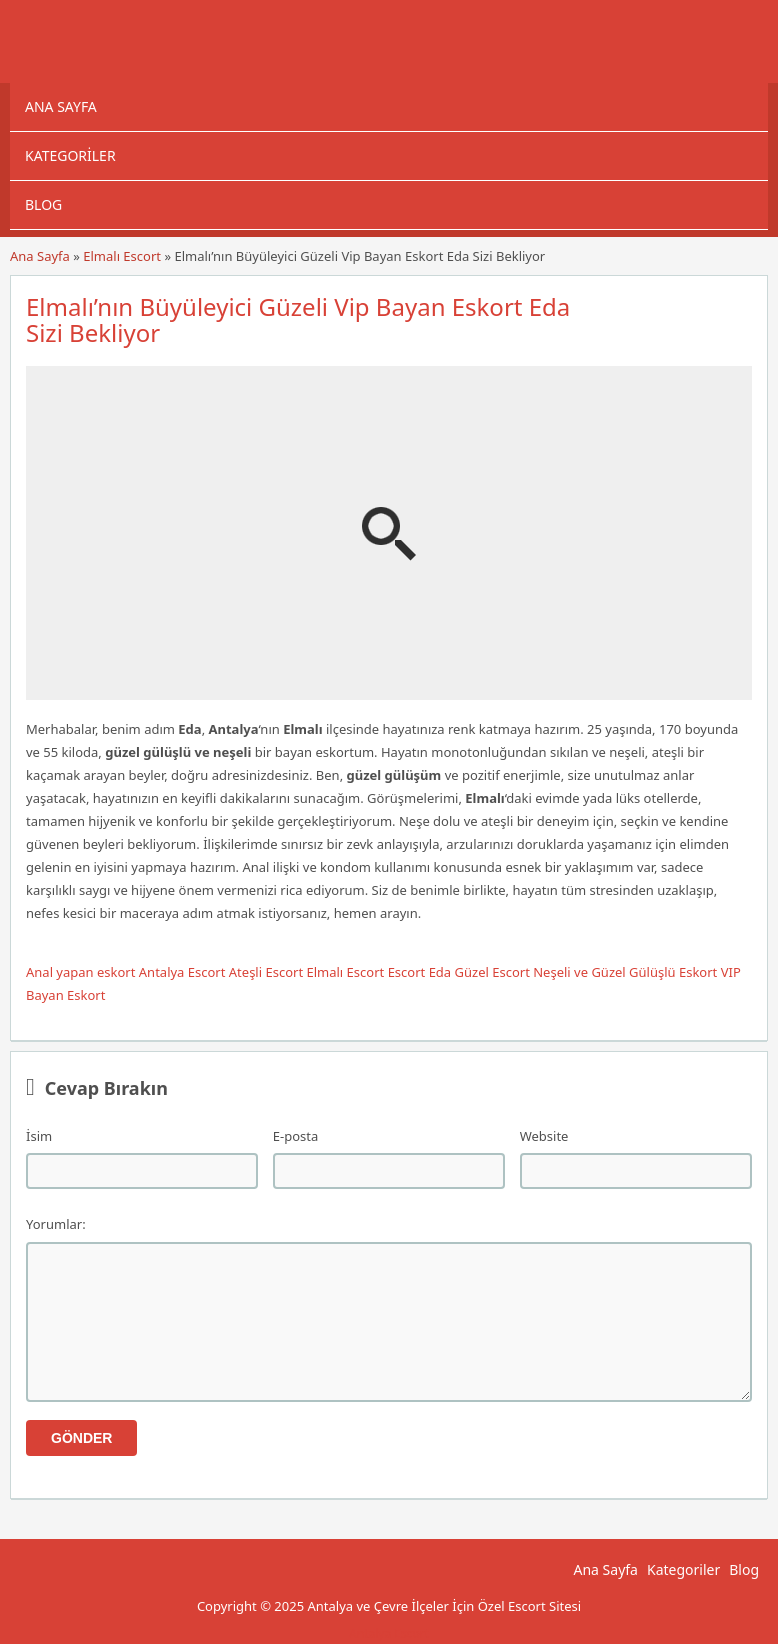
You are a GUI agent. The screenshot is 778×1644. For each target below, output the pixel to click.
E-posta (296, 1136)
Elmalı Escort (122, 256)
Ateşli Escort (266, 972)
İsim (39, 1136)
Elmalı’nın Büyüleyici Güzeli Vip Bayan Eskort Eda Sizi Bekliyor (298, 319)
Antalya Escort (182, 972)
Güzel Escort (492, 972)
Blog (43, 204)
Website (544, 1136)
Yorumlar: (56, 1224)
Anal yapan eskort (80, 972)
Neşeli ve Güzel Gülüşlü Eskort (625, 972)
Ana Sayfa (61, 106)
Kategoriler (70, 155)
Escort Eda (420, 972)
